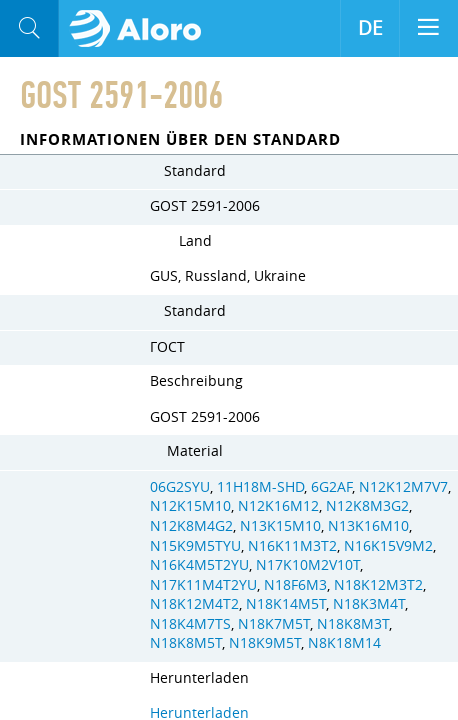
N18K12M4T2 (194, 604)
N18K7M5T (274, 624)
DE (370, 28)
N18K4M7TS (190, 624)
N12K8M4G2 (191, 526)
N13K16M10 (368, 526)
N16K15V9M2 (388, 546)
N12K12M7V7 (403, 487)
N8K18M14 (344, 643)
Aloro (141, 29)
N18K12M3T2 (378, 585)
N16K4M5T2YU (199, 565)
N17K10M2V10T (308, 565)
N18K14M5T (286, 604)
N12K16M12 (278, 506)
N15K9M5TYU (195, 546)
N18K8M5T (186, 643)
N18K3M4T (369, 604)
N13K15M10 (280, 526)
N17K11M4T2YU (203, 585)
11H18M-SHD (260, 487)
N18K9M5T (265, 643)
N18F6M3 (295, 585)
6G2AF (331, 487)
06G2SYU (180, 487)
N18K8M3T (353, 624)
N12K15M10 (190, 506)
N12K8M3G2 (367, 506)
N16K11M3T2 (292, 546)
